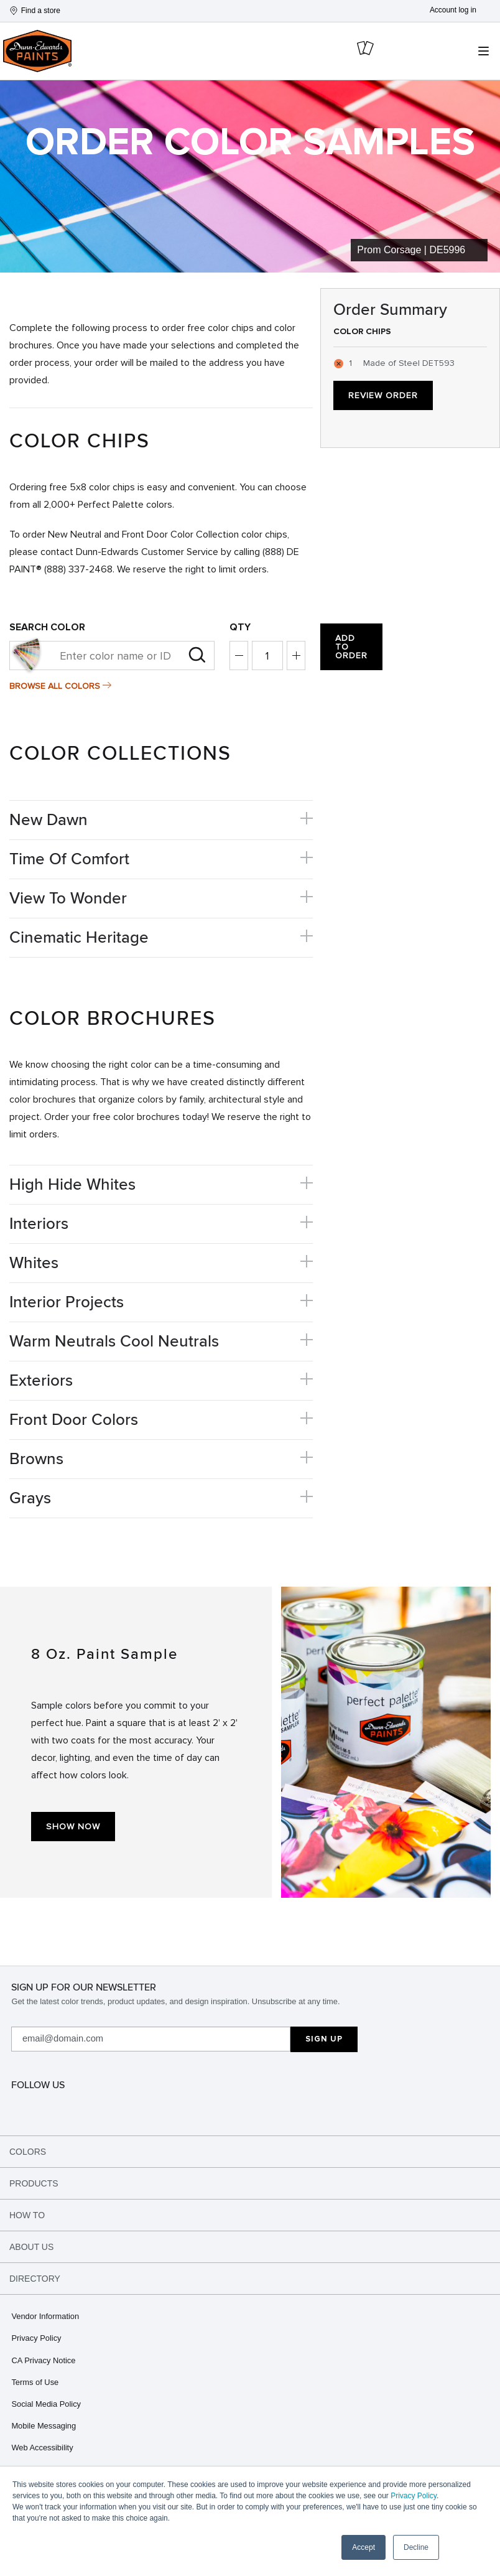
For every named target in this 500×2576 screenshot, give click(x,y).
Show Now (73, 1826)
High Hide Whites (72, 1185)
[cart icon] (366, 50)
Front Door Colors (73, 1420)
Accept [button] (363, 2547)
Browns (36, 1459)
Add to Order (351, 647)
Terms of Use (34, 2382)
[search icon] (451, 51)
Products (33, 2183)
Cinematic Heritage (79, 938)
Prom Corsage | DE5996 (411, 250)
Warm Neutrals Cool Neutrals (114, 1341)
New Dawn (48, 820)
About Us (31, 2247)
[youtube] (481, 2107)
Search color (47, 627)
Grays (30, 1498)
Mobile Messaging (43, 2425)
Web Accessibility (42, 2447)
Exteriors (41, 1381)
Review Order (383, 395)
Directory (34, 2279)
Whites (33, 1263)
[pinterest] (177, 2107)
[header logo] (37, 50)
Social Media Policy (46, 2404)
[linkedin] (405, 2107)
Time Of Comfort (69, 859)
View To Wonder (68, 898)
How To (27, 2215)
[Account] (460, 10)
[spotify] (329, 2107)
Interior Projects (66, 1302)
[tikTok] (253, 2107)
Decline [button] (416, 2547)
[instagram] (25, 2107)
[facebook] (101, 2107)
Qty (240, 627)
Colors (27, 2152)
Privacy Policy (414, 2495)
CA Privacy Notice (43, 2360)
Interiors (38, 1224)
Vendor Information (45, 2316)
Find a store (34, 11)
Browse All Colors (54, 686)
